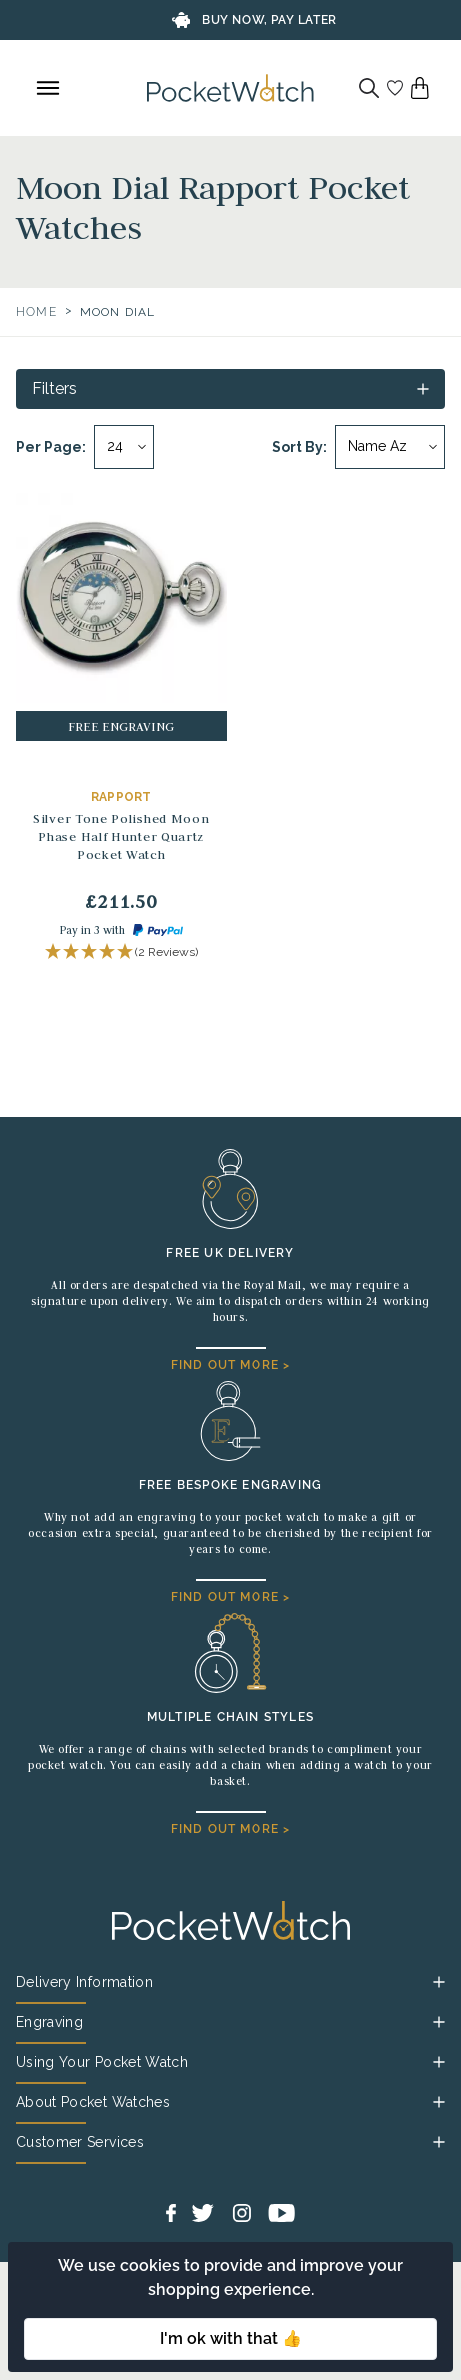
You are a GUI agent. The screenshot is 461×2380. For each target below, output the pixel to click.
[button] (121, 952)
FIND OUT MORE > (231, 1365)
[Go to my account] (395, 88)
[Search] (369, 88)
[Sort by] (390, 447)
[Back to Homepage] (230, 88)
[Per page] (124, 447)
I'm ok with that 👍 (231, 2338)
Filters (54, 388)
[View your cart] (420, 88)
